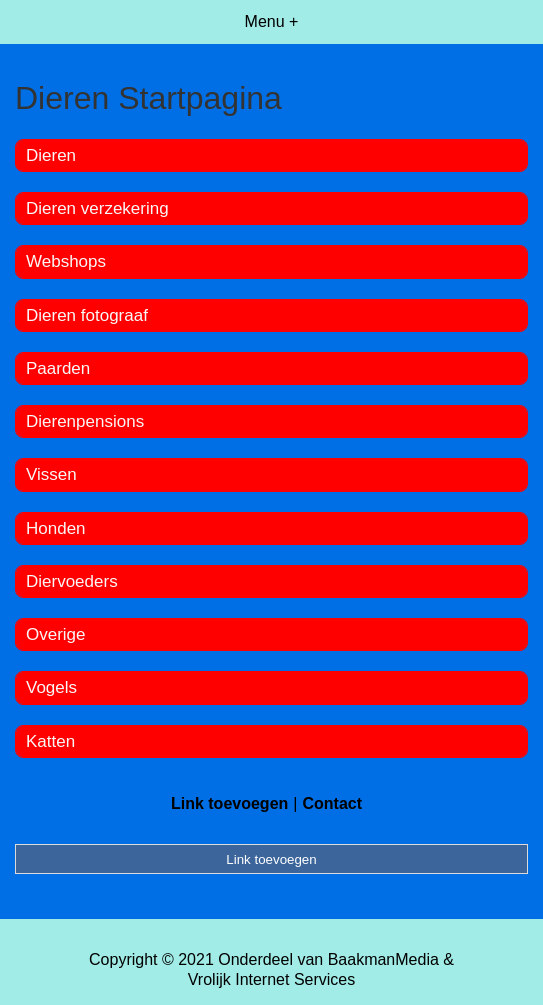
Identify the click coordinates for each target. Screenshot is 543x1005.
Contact (332, 803)
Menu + (272, 21)
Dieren (51, 155)
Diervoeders (72, 581)
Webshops (66, 261)
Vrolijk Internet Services (271, 979)
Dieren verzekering (97, 208)
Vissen (51, 474)
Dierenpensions (85, 421)
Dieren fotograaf (87, 315)
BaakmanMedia (383, 959)
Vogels (51, 687)
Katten (50, 741)
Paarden (58, 368)
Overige (56, 634)
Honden (56, 528)
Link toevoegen (229, 803)
